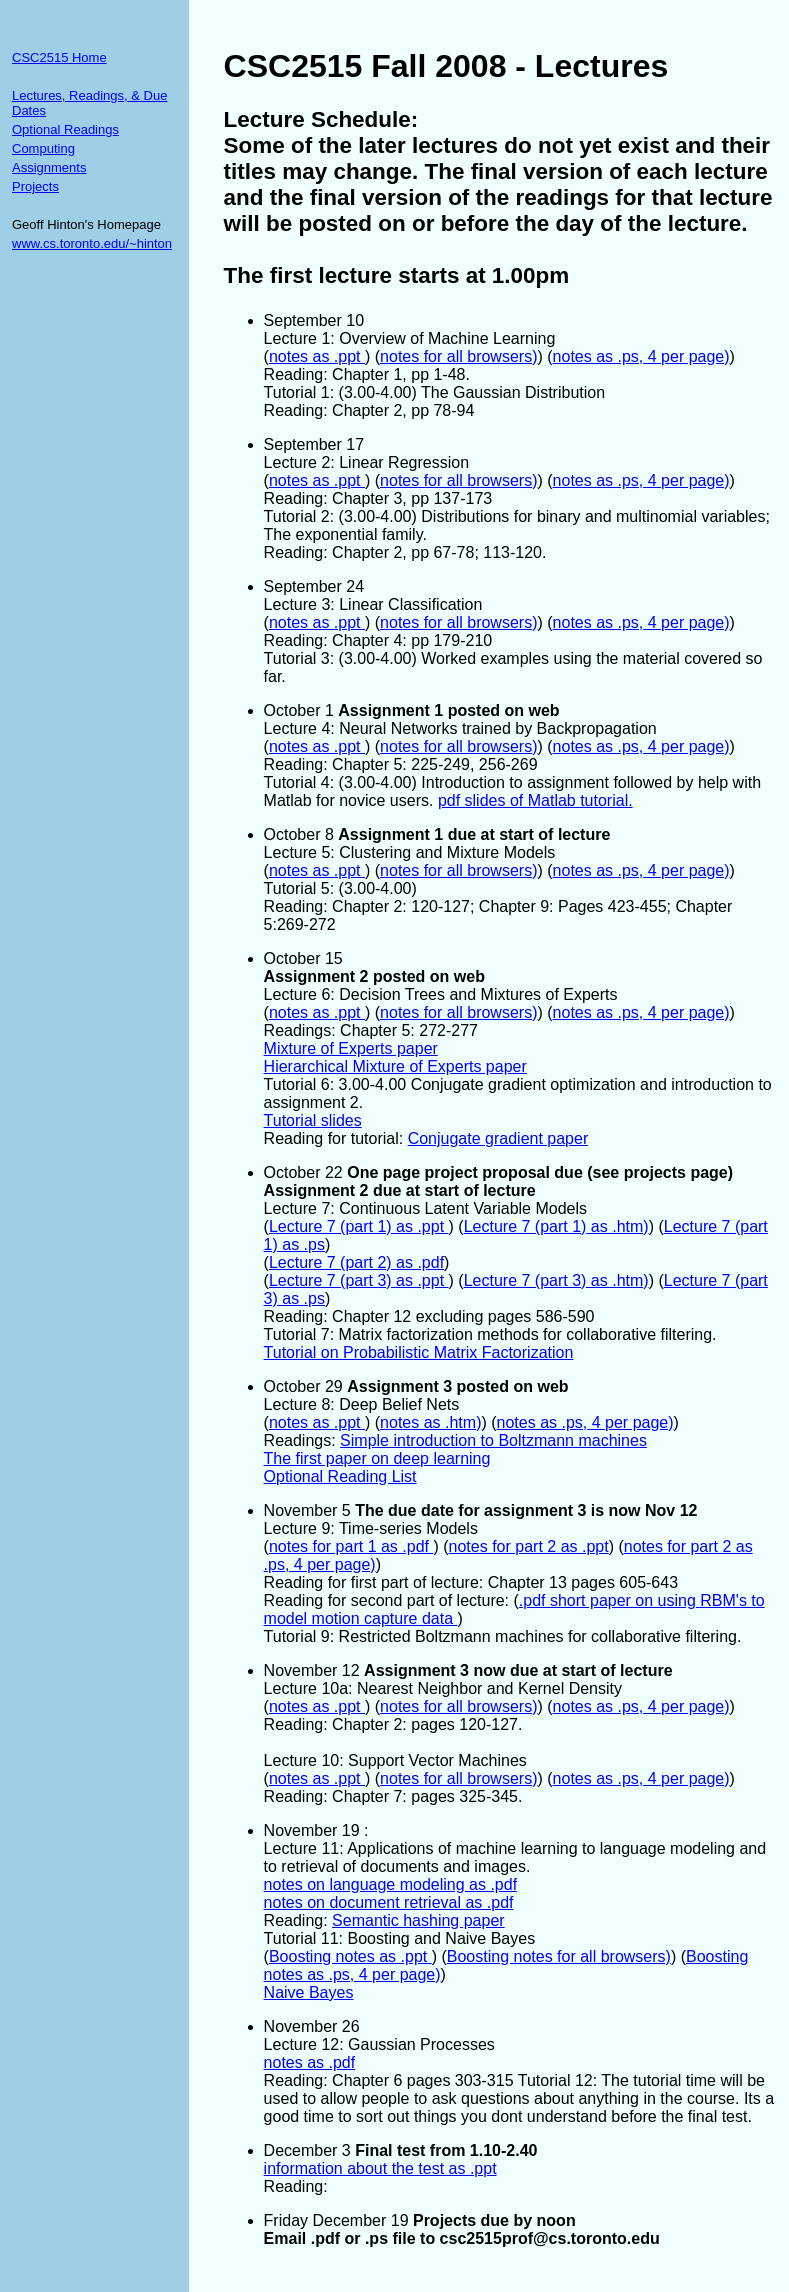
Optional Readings (65, 129)
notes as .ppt (317, 356)
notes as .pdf (310, 2062)
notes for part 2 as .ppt (529, 1546)
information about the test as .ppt (380, 2168)
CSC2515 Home (59, 57)
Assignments (49, 167)
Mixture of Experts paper (351, 1048)
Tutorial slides (313, 1120)
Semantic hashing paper (418, 1920)
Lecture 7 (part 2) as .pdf (356, 1262)
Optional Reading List (340, 1476)
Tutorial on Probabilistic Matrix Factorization (419, 1352)
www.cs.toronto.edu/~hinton (92, 243)
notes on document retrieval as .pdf (389, 1902)
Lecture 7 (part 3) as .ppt (359, 1280)
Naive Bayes (309, 1992)
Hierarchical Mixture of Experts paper (395, 1066)
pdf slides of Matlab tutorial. (535, 800)
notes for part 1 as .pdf (351, 1546)
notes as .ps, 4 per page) (641, 356)
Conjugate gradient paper (498, 1138)
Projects (35, 186)
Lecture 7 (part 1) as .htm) (556, 1226)
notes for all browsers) (458, 356)
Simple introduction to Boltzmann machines (493, 1440)
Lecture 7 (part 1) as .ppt (359, 1226)
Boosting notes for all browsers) (559, 1956)
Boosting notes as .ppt (350, 1956)
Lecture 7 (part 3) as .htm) (556, 1280)
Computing (43, 148)
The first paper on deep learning (377, 1458)
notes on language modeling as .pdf (391, 1884)
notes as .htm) (430, 1422)
